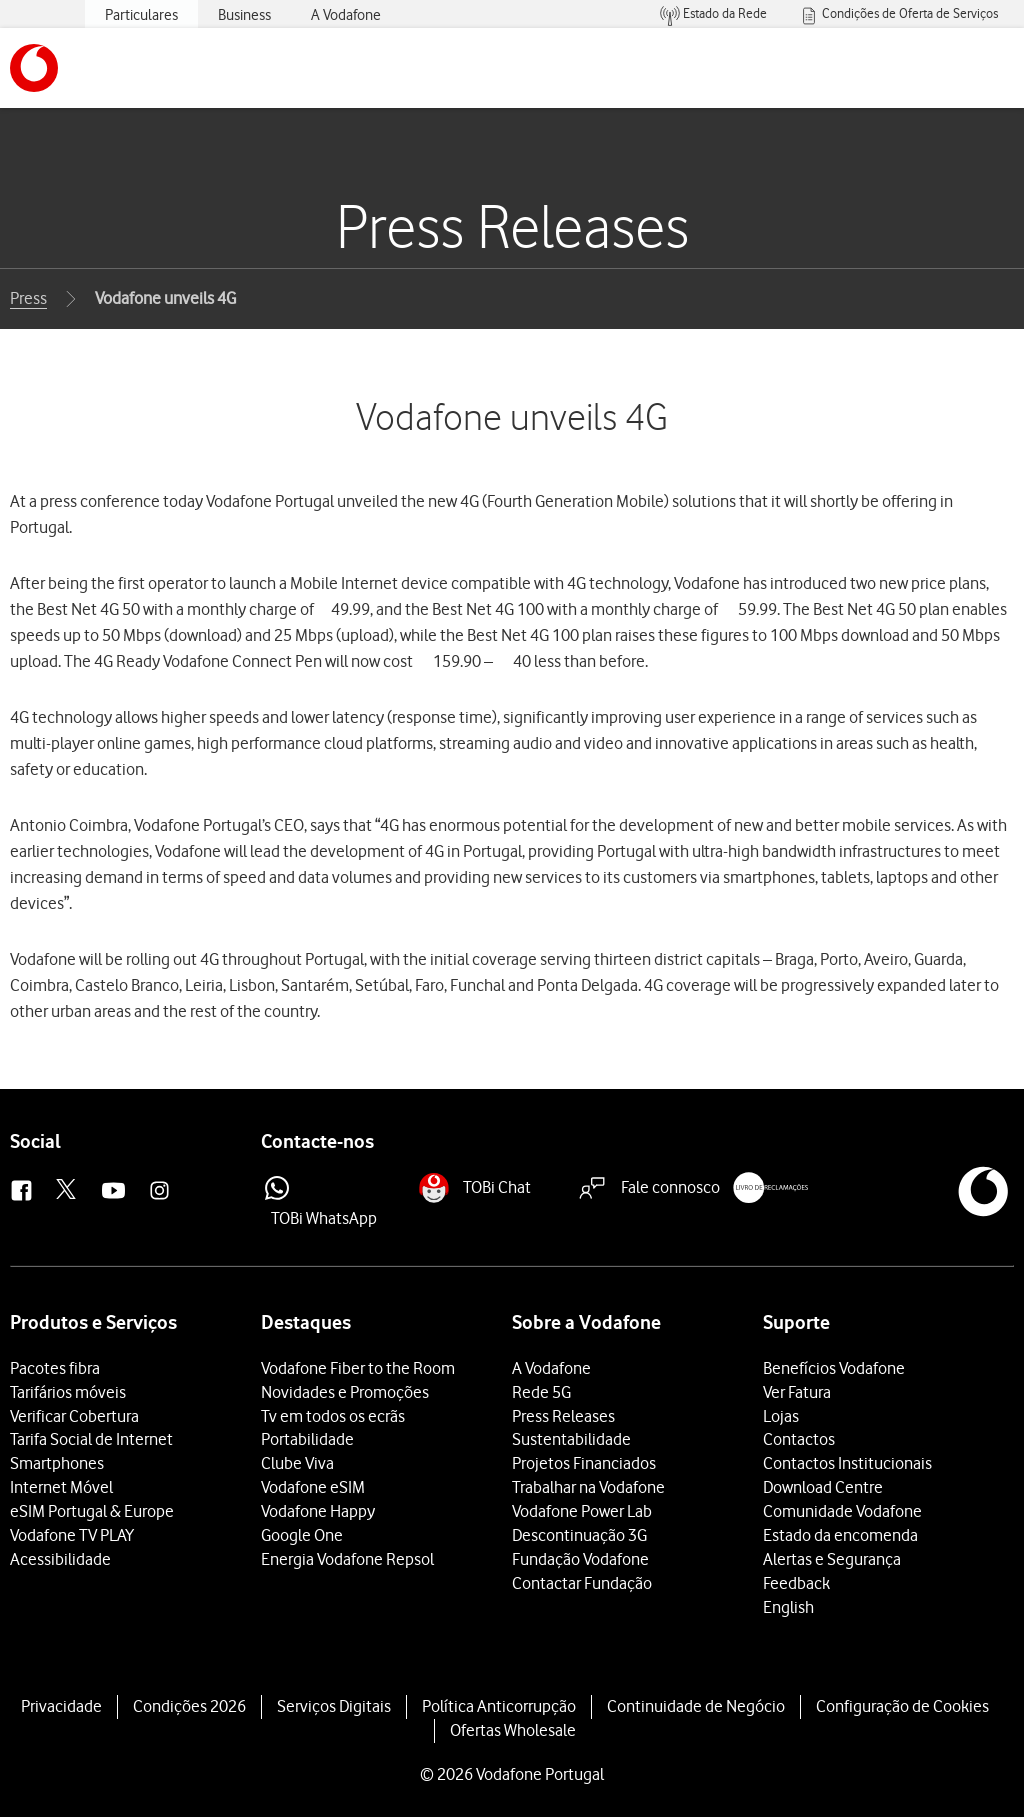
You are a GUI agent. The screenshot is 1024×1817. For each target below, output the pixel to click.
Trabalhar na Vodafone (588, 1487)
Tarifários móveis (68, 1392)
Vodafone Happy (318, 1511)
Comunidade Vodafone (842, 1511)
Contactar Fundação (582, 1583)
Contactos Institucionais (847, 1463)
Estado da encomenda (840, 1535)
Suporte (796, 1322)
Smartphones (57, 1463)
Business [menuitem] (244, 15)
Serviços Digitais (334, 1706)
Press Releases (563, 1416)
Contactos (799, 1439)
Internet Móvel (61, 1487)
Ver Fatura (797, 1392)
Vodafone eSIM (313, 1487)
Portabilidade (307, 1439)
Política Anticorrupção (499, 1706)
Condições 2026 (189, 1706)
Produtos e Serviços (93, 1322)
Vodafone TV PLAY (72, 1535)
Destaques (306, 1322)
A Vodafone (551, 1368)
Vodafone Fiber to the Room (358, 1368)
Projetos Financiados (584, 1463)
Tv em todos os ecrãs (333, 1416)
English (788, 1607)
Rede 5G (541, 1392)
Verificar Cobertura (74, 1416)
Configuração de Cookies (902, 1706)
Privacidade (61, 1706)
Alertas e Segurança (832, 1559)
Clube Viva (297, 1463)
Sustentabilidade (571, 1439)
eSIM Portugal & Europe (92, 1511)
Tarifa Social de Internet (91, 1439)
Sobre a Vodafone (586, 1322)
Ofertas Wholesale (513, 1730)
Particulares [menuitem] (141, 15)
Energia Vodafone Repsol (347, 1559)
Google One (302, 1535)
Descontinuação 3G (579, 1535)
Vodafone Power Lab (582, 1511)
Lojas (781, 1416)
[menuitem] (713, 14)
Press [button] (28, 298)
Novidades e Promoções (345, 1392)
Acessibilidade (60, 1559)
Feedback (796, 1583)
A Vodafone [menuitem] (346, 15)
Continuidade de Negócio (696, 1706)
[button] (34, 68)
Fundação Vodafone (580, 1559)
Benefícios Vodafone (834, 1368)
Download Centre (823, 1487)
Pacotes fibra (55, 1368)
